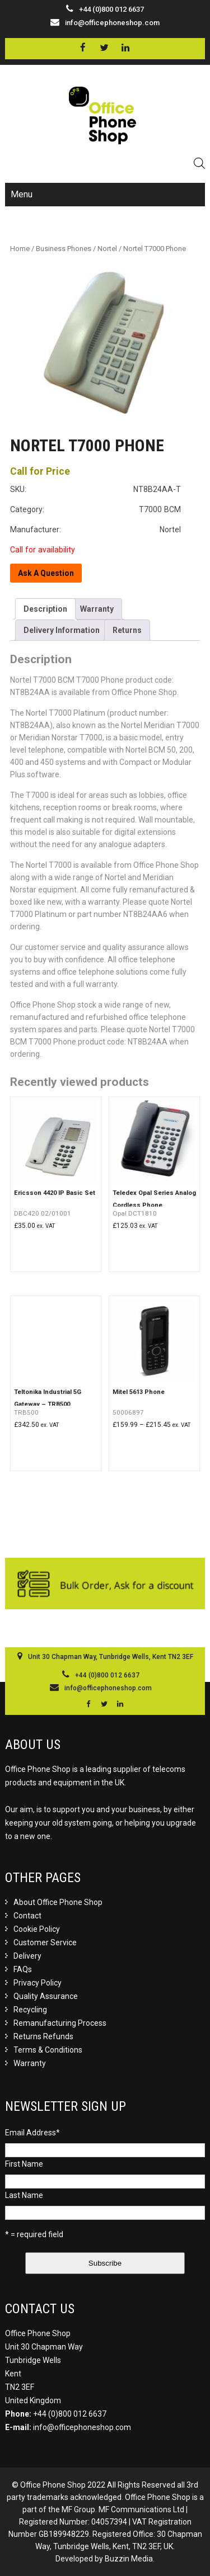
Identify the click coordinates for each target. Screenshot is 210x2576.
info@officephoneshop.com (112, 22)
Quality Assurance (45, 1996)
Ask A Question (46, 573)
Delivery (27, 1955)
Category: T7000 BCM (95, 509)
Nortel (107, 248)
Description (45, 608)
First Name (24, 2163)
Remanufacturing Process (59, 2023)
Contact (27, 1915)
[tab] (45, 609)
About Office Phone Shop (57, 1902)
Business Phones (63, 248)
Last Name (24, 2195)
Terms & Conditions (47, 2049)
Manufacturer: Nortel (95, 529)
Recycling (30, 2009)
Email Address (32, 2132)
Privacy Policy (37, 1982)
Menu (21, 194)
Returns (127, 630)
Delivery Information (62, 630)
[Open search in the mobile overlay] (199, 163)
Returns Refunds (43, 2036)
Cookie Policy (36, 1929)
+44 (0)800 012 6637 (69, 2413)
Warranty (97, 608)
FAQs (22, 1969)
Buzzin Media (129, 2558)
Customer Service (45, 1942)
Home (20, 248)
